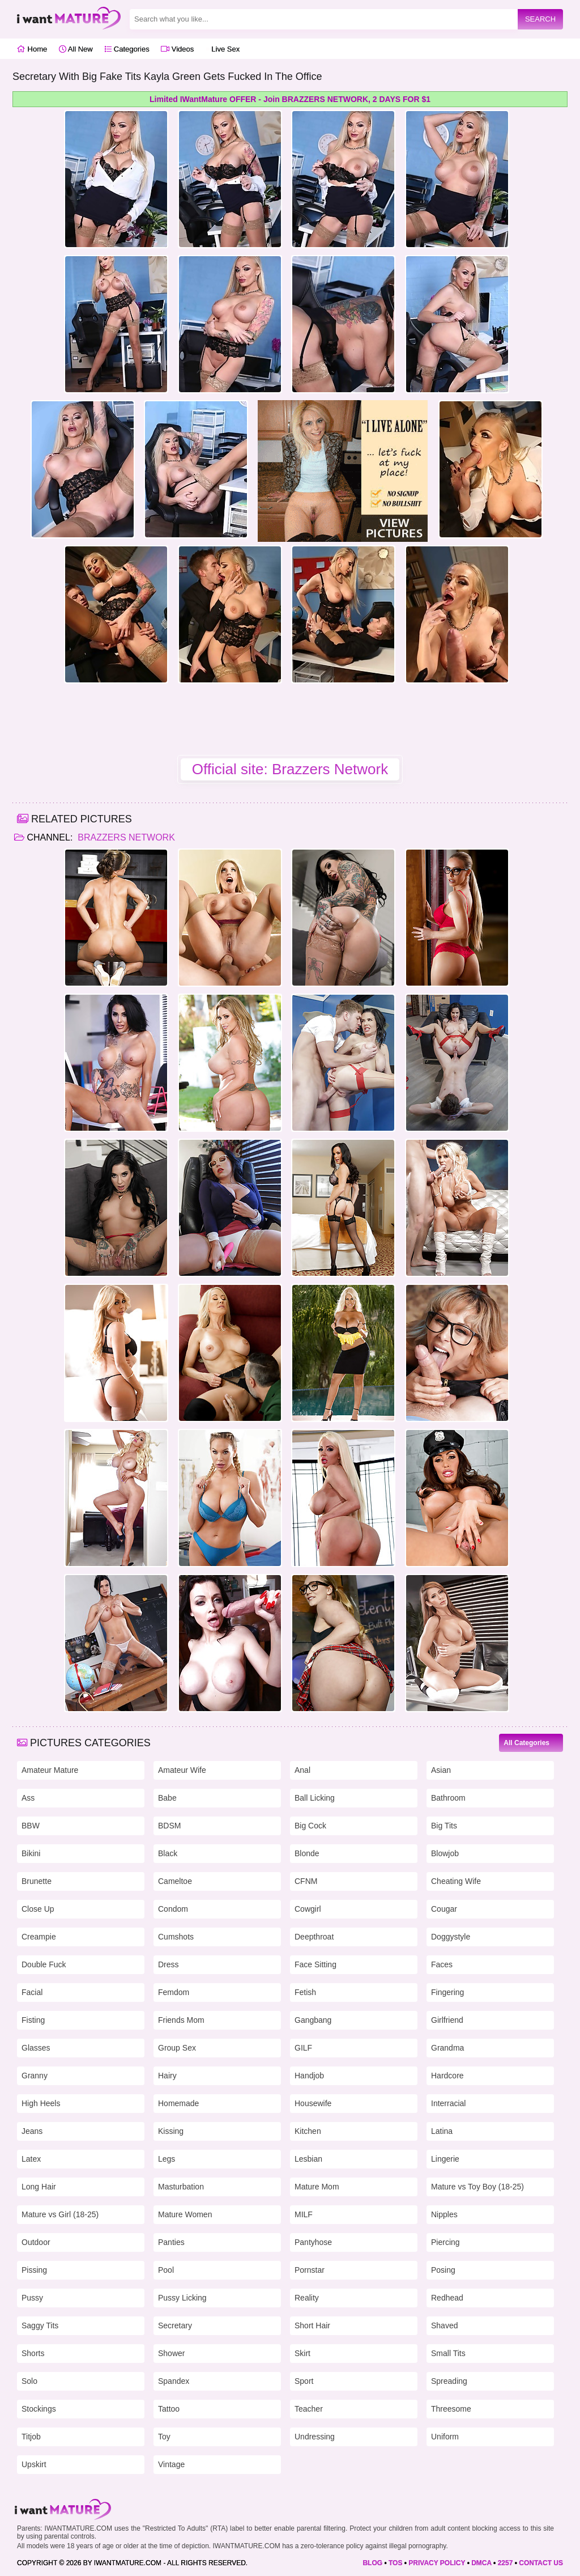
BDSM (169, 1825)
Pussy (32, 2297)
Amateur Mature (50, 1770)
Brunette (37, 1881)
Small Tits (448, 2353)
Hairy (167, 2075)
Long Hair (39, 2186)
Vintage (171, 2464)
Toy (164, 2436)
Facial (32, 1992)
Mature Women (185, 2214)
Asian (441, 1770)
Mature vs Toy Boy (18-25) (477, 2186)
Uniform (445, 2436)
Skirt (302, 2353)
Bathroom (448, 1797)
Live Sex (223, 49)
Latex (31, 2158)
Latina (442, 2131)
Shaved (444, 2325)
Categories (126, 49)
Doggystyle (450, 1936)
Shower (171, 2353)
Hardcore (447, 2075)
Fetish (305, 1992)
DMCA (481, 2563)
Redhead (447, 2297)
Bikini (31, 1853)
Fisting (33, 2020)
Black (167, 1853)
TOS (395, 2563)
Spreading (449, 2381)
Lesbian (308, 2158)
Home (32, 49)
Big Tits (444, 1825)
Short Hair (312, 2325)
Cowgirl (308, 1908)
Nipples (444, 2214)
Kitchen (308, 2131)
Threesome (451, 2408)
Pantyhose (313, 2242)
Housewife (313, 2103)
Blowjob (445, 1853)
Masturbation (181, 2186)
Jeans (32, 2131)
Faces (442, 1964)
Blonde (307, 1853)
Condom (173, 1908)
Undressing (315, 2436)
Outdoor (36, 2242)
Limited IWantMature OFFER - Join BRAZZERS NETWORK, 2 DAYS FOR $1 (290, 99)
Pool (166, 2269)
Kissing (171, 2131)
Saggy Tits (40, 2325)
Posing (443, 2269)
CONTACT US (541, 2563)
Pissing (34, 2269)
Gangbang (313, 2020)
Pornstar (310, 2269)
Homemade (178, 2103)
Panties (171, 2242)
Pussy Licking (182, 2297)
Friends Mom (181, 2020)
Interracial (448, 2103)
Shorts (33, 2353)
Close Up (38, 1908)
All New (76, 49)
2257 (505, 2563)
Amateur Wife (182, 1770)
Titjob (31, 2436)
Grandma (447, 2047)
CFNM (306, 1881)
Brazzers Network (125, 837)
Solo (29, 2381)
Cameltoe (175, 1881)
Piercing (445, 2242)
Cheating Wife (456, 1881)
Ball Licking (315, 1797)
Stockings (39, 2408)
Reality (307, 2297)
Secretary (175, 2325)
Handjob (309, 2075)
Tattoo (169, 2408)
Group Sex (177, 2047)
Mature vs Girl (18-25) (60, 2214)
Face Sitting (315, 1964)
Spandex (173, 2381)
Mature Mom (317, 2186)
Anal (302, 1770)
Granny (35, 2075)
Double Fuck (44, 1964)
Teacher (309, 2408)
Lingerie (445, 2158)
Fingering (447, 1992)
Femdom (173, 1992)
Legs (166, 2158)
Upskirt (34, 2464)
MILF (304, 2214)
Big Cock (310, 1825)
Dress (168, 1964)
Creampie (39, 1936)
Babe (167, 1797)
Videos (177, 49)
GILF (303, 2047)
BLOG (372, 2563)
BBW (31, 1825)
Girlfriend (447, 2020)
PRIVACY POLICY (436, 2563)
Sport (304, 2381)
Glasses (36, 2047)
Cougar (444, 1908)
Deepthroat (314, 1936)
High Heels (41, 2103)
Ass (28, 1797)
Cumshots (176, 1936)
